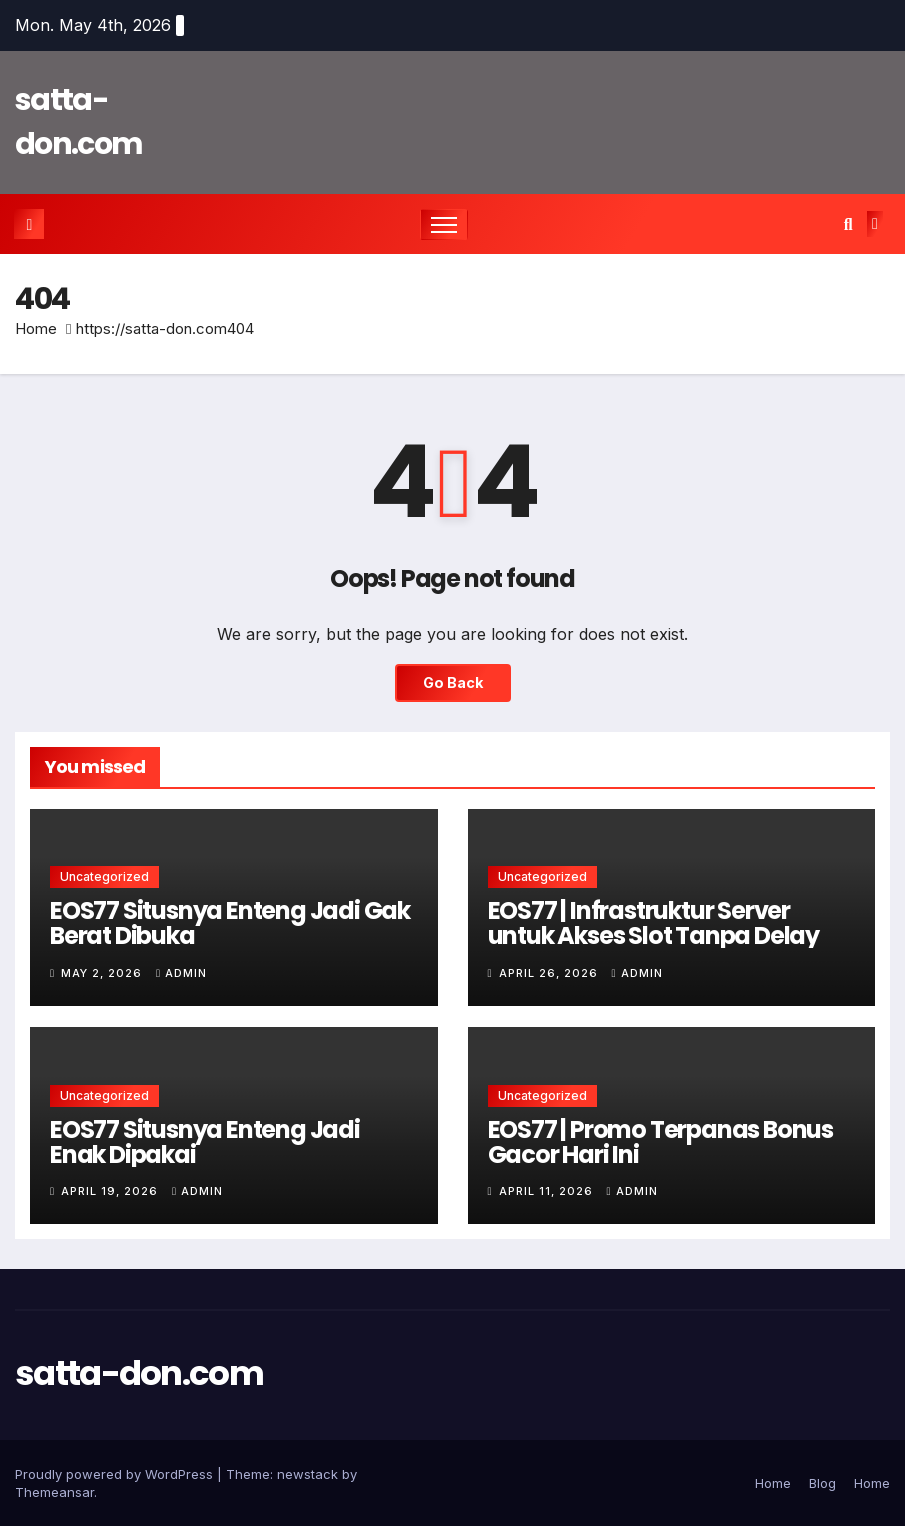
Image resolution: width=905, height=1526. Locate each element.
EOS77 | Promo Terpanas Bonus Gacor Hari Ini (660, 1142)
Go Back (453, 682)
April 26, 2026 (550, 973)
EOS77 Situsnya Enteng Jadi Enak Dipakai (205, 1142)
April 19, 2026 (111, 1191)
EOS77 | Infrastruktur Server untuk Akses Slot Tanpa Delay (653, 923)
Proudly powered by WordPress (116, 1474)
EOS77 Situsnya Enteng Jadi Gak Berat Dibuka (230, 923)
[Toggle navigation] (444, 224)
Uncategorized (104, 876)
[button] (848, 224)
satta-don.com (139, 1373)
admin (181, 973)
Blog (822, 1483)
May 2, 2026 (103, 973)
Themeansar (54, 1492)
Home (36, 328)
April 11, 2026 (548, 1191)
